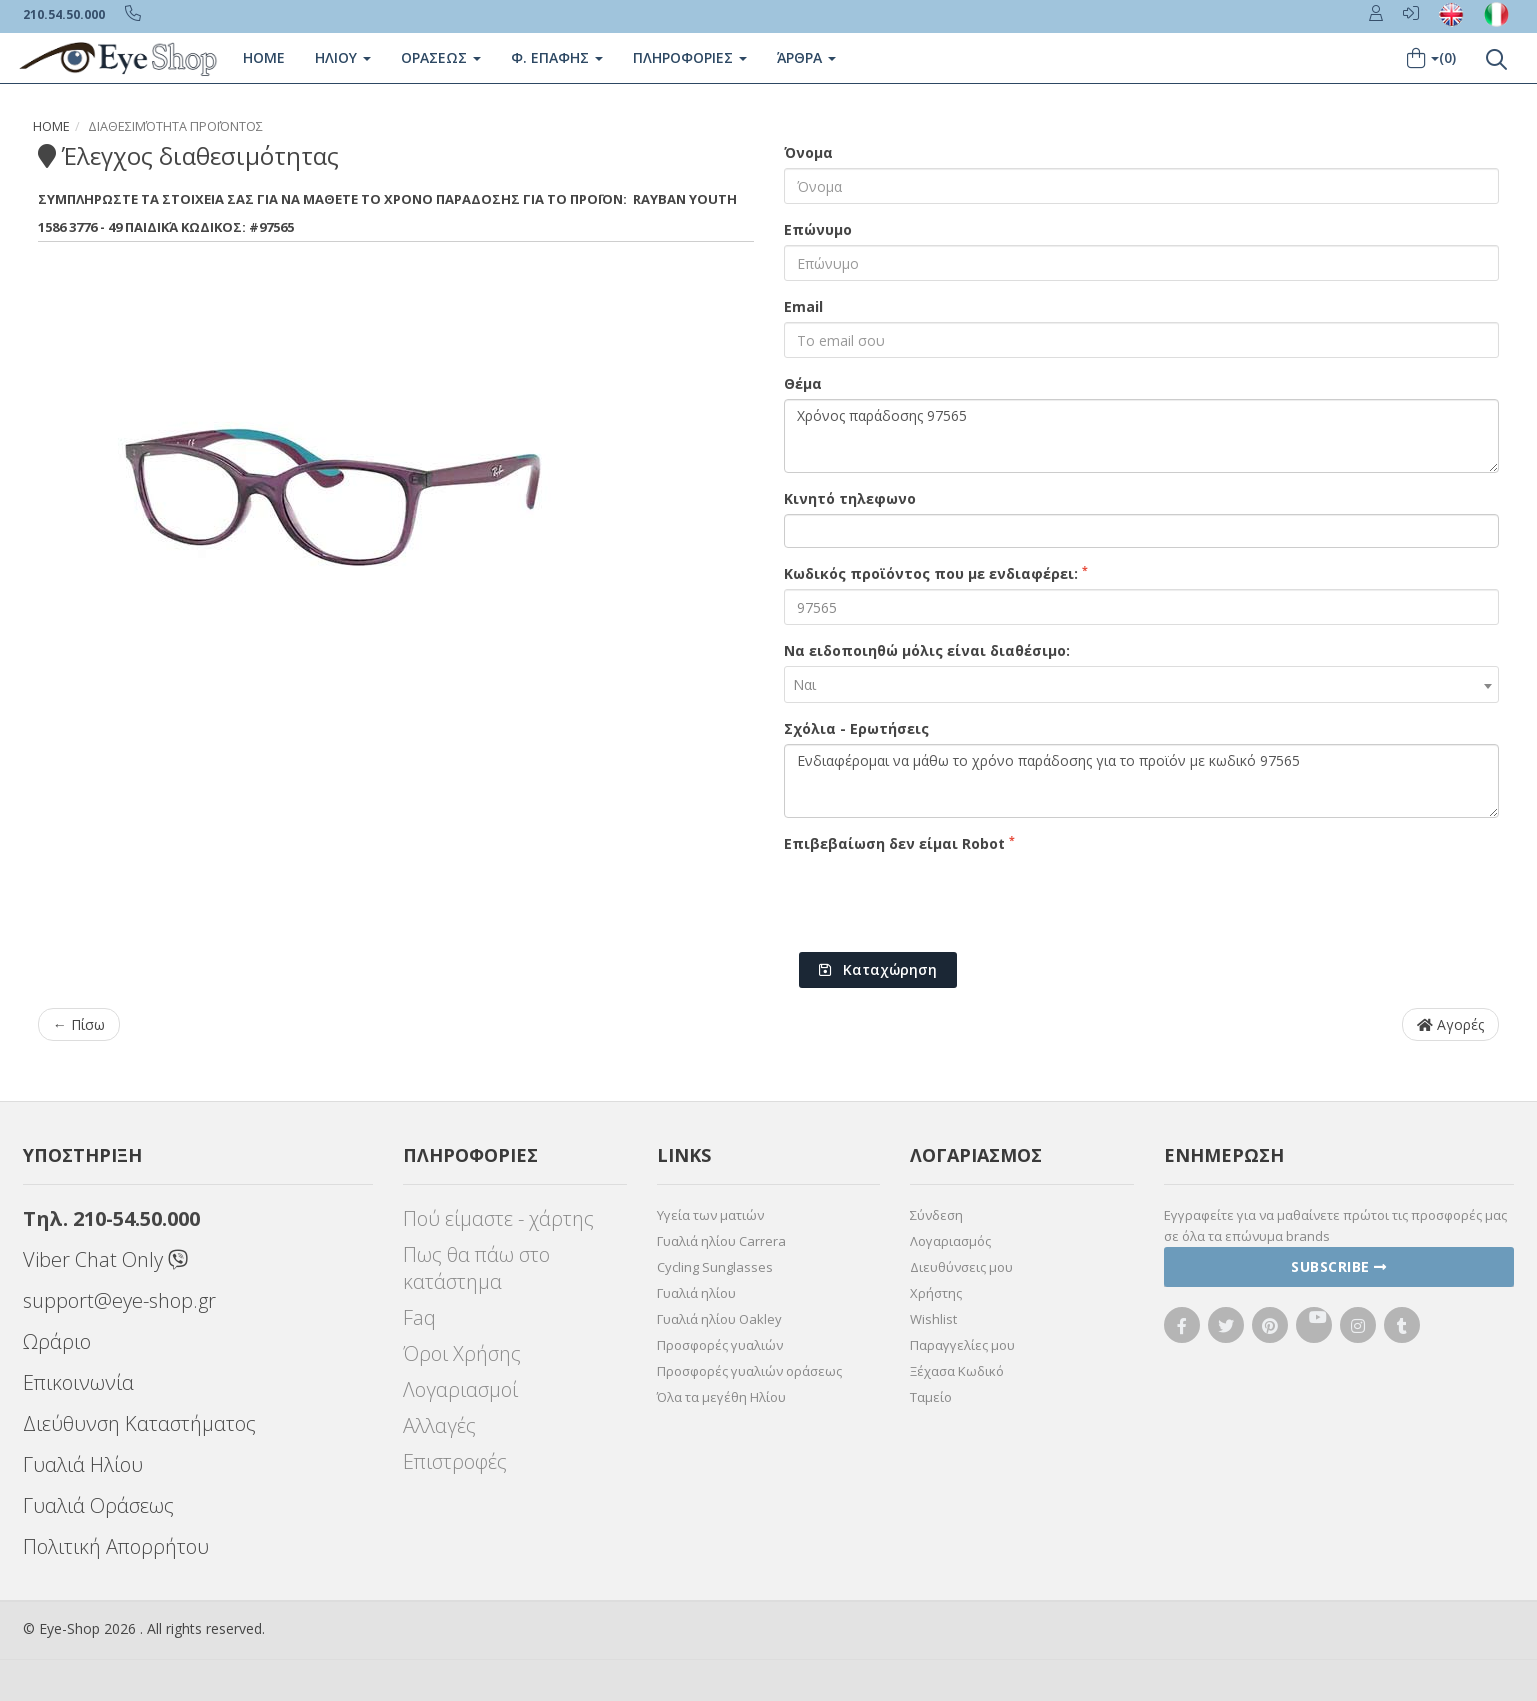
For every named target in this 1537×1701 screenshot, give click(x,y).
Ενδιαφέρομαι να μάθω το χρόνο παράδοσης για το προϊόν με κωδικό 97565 (1142, 781)
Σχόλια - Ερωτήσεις (856, 728)
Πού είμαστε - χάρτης (498, 1218)
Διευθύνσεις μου (961, 1267)
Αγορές (1450, 1024)
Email (803, 306)
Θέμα (803, 383)
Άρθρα (806, 57)
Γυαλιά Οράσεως (98, 1505)
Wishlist (933, 1319)
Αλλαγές (439, 1425)
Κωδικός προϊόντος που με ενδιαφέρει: (936, 573)
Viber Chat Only (105, 1259)
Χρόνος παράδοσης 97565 (1142, 436)
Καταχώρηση (878, 969)
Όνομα (808, 152)
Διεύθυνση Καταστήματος (139, 1423)
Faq (419, 1317)
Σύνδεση (936, 1215)
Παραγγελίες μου (962, 1345)
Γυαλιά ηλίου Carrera (721, 1241)
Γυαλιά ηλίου (696, 1293)
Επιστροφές (455, 1461)
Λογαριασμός (950, 1241)
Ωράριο (57, 1341)
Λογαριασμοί (460, 1389)
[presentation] (936, 898)
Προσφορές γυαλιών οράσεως (749, 1371)
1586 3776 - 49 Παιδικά (108, 227)
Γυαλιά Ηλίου (83, 1464)
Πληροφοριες (690, 57)
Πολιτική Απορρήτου (116, 1546)
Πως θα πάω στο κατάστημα (476, 1268)
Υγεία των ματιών (710, 1215)
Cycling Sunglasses (715, 1267)
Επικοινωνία (78, 1382)
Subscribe (1339, 1266)
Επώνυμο (818, 229)
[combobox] (1142, 684)
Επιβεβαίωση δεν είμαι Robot (899, 843)
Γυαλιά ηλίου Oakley (719, 1319)
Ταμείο (931, 1397)
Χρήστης (936, 1293)
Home (264, 57)
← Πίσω (79, 1024)
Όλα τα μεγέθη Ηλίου (721, 1397)
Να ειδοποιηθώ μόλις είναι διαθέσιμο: (927, 650)
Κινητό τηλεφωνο (850, 498)
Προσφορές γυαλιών (720, 1345)
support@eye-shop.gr (119, 1300)
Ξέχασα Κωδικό (957, 1371)
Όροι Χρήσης (462, 1353)
